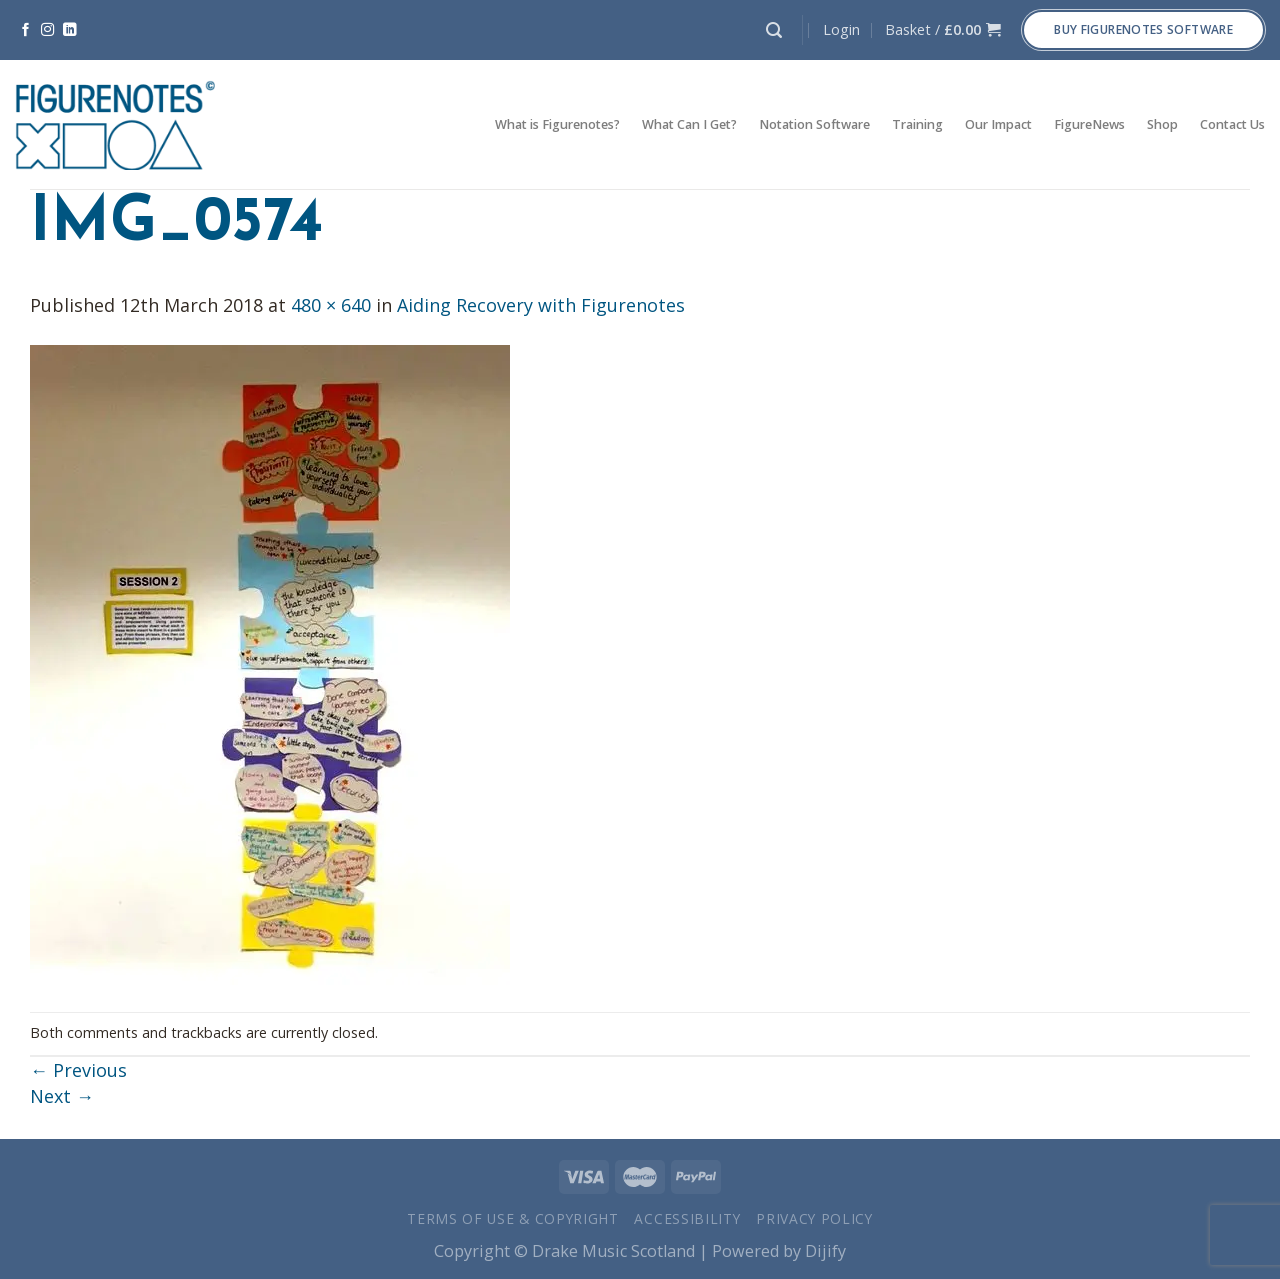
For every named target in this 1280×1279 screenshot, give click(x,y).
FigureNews (1089, 124)
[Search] (774, 30)
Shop (1162, 124)
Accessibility (687, 1218)
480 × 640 (331, 305)
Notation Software (814, 124)
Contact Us (1232, 124)
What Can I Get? (689, 124)
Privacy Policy (814, 1218)
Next (62, 1096)
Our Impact (998, 124)
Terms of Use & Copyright (513, 1218)
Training (917, 124)
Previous (78, 1070)
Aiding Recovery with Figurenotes (541, 305)
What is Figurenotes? (557, 124)
